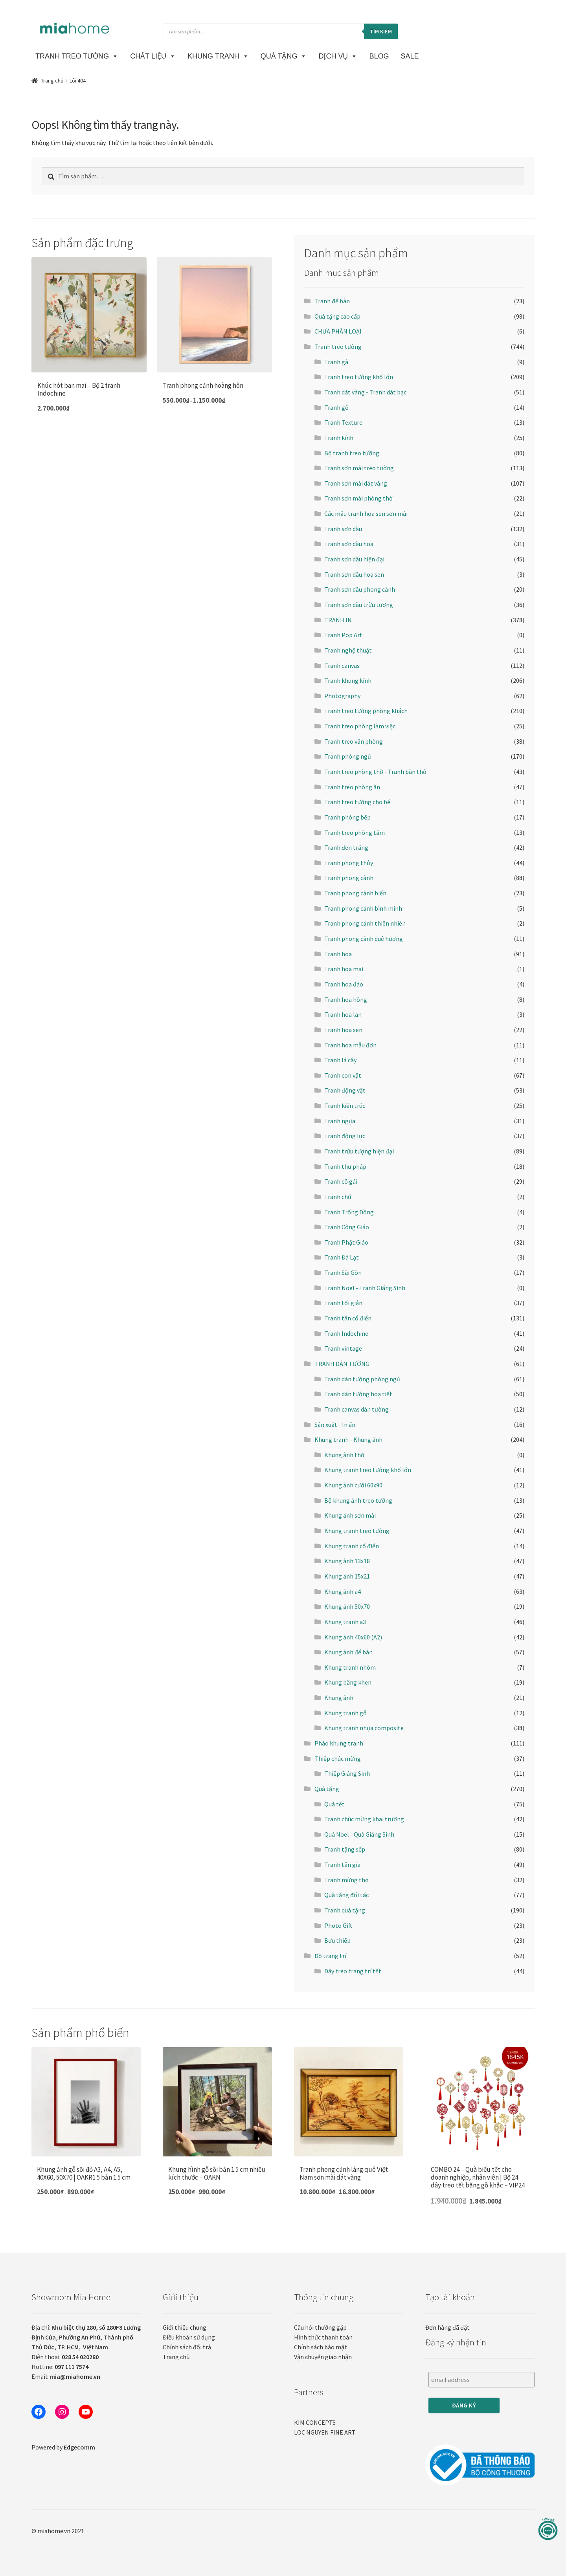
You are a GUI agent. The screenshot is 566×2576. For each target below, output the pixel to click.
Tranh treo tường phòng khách (366, 711)
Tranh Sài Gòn (343, 1272)
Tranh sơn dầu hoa (348, 544)
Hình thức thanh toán (323, 2337)
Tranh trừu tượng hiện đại (359, 1151)
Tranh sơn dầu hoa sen (354, 574)
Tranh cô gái (340, 1181)
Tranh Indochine (346, 1333)
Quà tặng (326, 1789)
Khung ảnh (338, 1697)
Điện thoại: (65, 2357)
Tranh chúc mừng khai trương (364, 1819)
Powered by (63, 2447)
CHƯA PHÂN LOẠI (338, 331)
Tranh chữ (337, 1197)
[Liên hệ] (548, 2529)
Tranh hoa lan (343, 1014)
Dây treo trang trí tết (352, 1971)
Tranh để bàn (332, 301)
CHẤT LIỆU (153, 56)
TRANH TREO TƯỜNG (76, 56)
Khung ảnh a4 (342, 1591)
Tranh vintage (343, 1348)
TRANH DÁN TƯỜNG (341, 1364)
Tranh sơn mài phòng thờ (358, 498)
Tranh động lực (344, 1136)
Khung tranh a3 (345, 1622)
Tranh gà (336, 362)
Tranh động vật (345, 1090)
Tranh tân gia (342, 1864)
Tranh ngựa (339, 1121)
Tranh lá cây (340, 1060)
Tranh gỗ (336, 407)
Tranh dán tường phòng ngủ (362, 1379)
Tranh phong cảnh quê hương (363, 938)
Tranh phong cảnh (348, 878)
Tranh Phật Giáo (346, 1242)
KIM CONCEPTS (315, 2422)
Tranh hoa (338, 954)
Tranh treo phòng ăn (352, 787)
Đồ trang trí (330, 1956)
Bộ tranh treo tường (351, 453)
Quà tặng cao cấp (337, 316)
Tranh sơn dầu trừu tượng (358, 605)
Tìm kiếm (381, 31)
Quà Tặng (284, 56)
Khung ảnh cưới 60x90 (353, 1485)
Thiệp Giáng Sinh (347, 1773)
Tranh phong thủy (348, 863)
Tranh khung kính (347, 680)
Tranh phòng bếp (347, 817)
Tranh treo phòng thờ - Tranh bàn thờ (375, 772)
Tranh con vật (342, 1075)
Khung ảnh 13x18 (347, 1561)
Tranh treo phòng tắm (354, 832)
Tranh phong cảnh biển (355, 893)
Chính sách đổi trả (187, 2347)
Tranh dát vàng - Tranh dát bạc (365, 392)
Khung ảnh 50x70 (347, 1606)
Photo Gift (338, 1925)
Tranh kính (338, 438)
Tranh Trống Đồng (349, 1212)
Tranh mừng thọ (346, 1880)
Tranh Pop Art (343, 635)
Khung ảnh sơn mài (350, 1515)
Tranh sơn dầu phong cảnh (359, 589)
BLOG (379, 56)
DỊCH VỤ (337, 56)
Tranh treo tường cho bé (357, 802)
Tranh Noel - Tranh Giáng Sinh (364, 1288)
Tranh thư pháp (345, 1166)
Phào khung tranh (338, 1743)
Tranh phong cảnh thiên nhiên (365, 923)
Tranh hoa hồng (345, 999)
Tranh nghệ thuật (348, 650)
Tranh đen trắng (346, 847)
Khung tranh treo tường (357, 1531)
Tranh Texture (343, 422)
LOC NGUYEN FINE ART (325, 2432)
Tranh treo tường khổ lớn (358, 377)
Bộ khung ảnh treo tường (358, 1500)
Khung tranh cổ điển (351, 1546)
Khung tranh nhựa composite (364, 1728)
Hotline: (59, 2367)
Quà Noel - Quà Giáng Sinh (359, 1834)
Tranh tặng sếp (344, 1849)
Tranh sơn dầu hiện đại (354, 559)
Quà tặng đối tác (346, 1895)
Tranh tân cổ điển (347, 1318)
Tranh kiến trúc (344, 1105)
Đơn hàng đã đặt (447, 2327)
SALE (410, 56)
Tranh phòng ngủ (347, 756)
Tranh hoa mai (343, 969)
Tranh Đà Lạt (341, 1257)
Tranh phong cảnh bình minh (363, 908)
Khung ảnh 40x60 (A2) (353, 1637)
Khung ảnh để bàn (348, 1652)
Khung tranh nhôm (350, 1667)
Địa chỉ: (86, 2337)
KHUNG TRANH (218, 56)
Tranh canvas (342, 665)
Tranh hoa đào (343, 984)
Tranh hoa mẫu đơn (350, 1045)
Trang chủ (52, 80)
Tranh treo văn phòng (353, 741)
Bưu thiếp (337, 1940)
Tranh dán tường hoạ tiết (358, 1394)
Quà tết (334, 1804)
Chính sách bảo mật (320, 2347)
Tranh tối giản (343, 1303)
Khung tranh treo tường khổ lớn (367, 1470)
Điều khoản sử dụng (189, 2337)
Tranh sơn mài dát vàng (355, 483)
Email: (65, 2376)
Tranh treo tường (338, 346)
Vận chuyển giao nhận (323, 2357)
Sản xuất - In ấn (334, 1424)
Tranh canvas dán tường (356, 1409)
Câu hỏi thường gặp (320, 2327)
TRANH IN (338, 620)
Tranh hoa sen (343, 1030)
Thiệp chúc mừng (337, 1758)
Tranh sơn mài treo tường (359, 468)
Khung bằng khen (347, 1682)
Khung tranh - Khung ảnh (348, 1439)
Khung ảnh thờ (344, 1455)
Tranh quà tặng (344, 1910)
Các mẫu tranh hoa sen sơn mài (366, 513)
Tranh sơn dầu (343, 529)
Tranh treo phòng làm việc (359, 726)
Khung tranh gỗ (345, 1713)
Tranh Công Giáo (346, 1227)
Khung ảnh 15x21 (347, 1576)
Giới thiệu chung (184, 2327)
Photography (342, 696)
